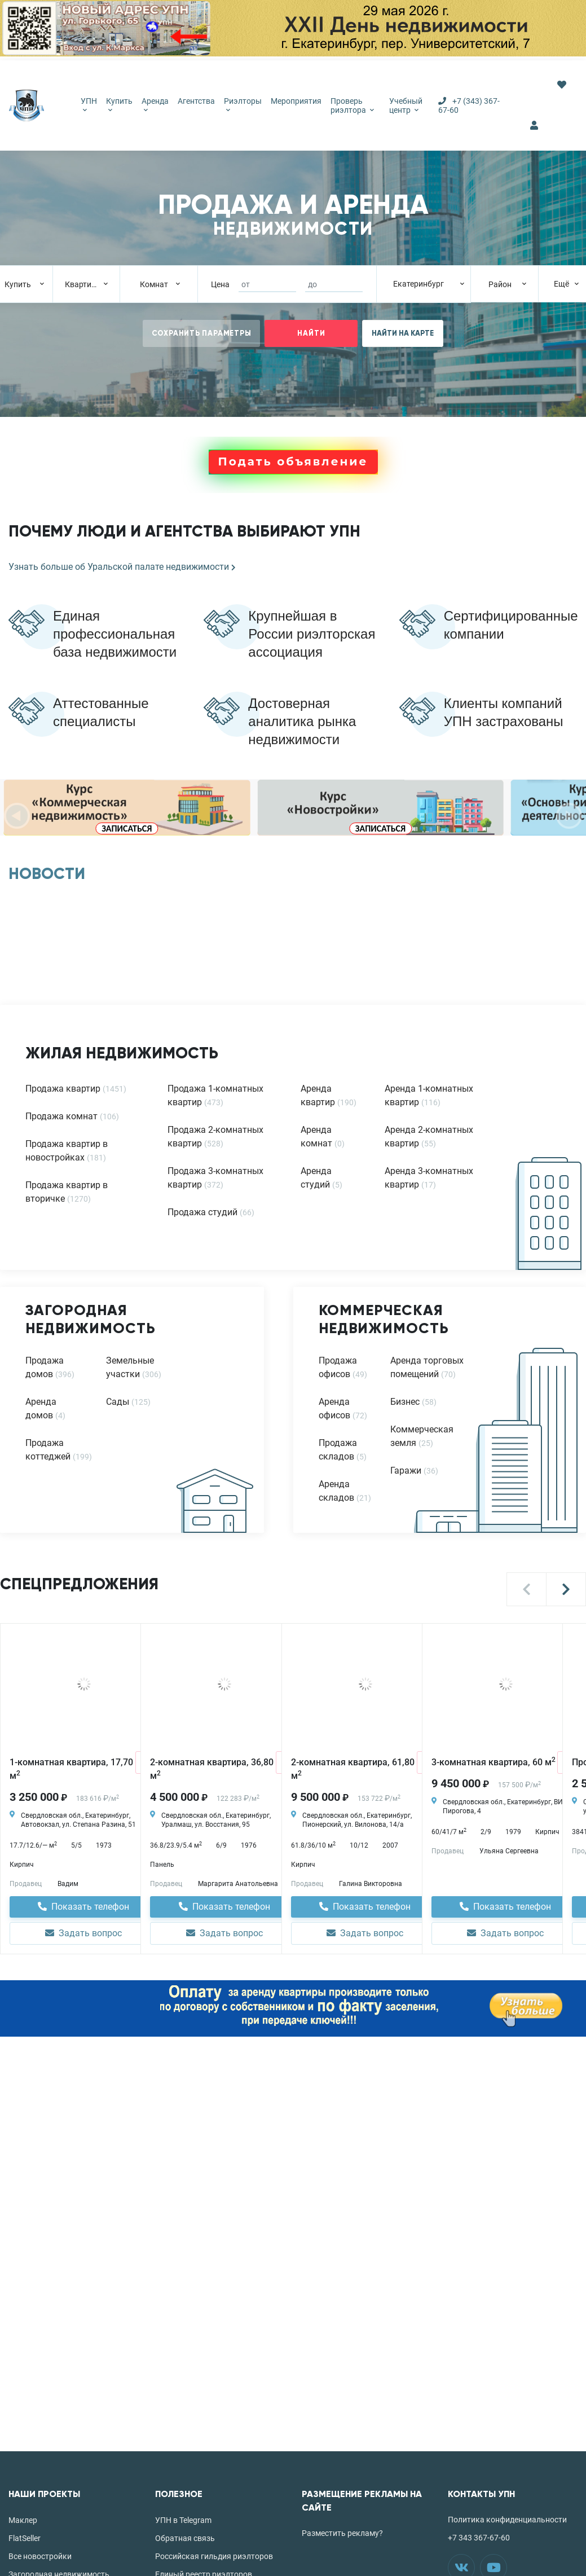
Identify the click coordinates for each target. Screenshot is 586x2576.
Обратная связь (185, 2538)
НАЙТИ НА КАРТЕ (403, 333)
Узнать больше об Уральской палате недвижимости (122, 566)
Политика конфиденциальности (507, 2519)
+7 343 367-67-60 (479, 2537)
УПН (89, 104)
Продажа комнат (61, 1116)
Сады (117, 1401)
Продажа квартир (62, 1088)
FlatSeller (24, 2538)
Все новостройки (40, 2556)
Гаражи (405, 1470)
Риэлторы (243, 104)
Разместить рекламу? (342, 2533)
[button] (526, 1589)
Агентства (196, 100)
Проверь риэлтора (352, 105)
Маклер (22, 2520)
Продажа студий (202, 1212)
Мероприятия (296, 100)
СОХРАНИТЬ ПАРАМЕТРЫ (202, 333)
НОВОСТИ (46, 873)
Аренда (155, 104)
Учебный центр (405, 105)
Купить (119, 104)
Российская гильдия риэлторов (214, 2556)
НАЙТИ (311, 333)
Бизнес (405, 1401)
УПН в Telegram (183, 2520)
